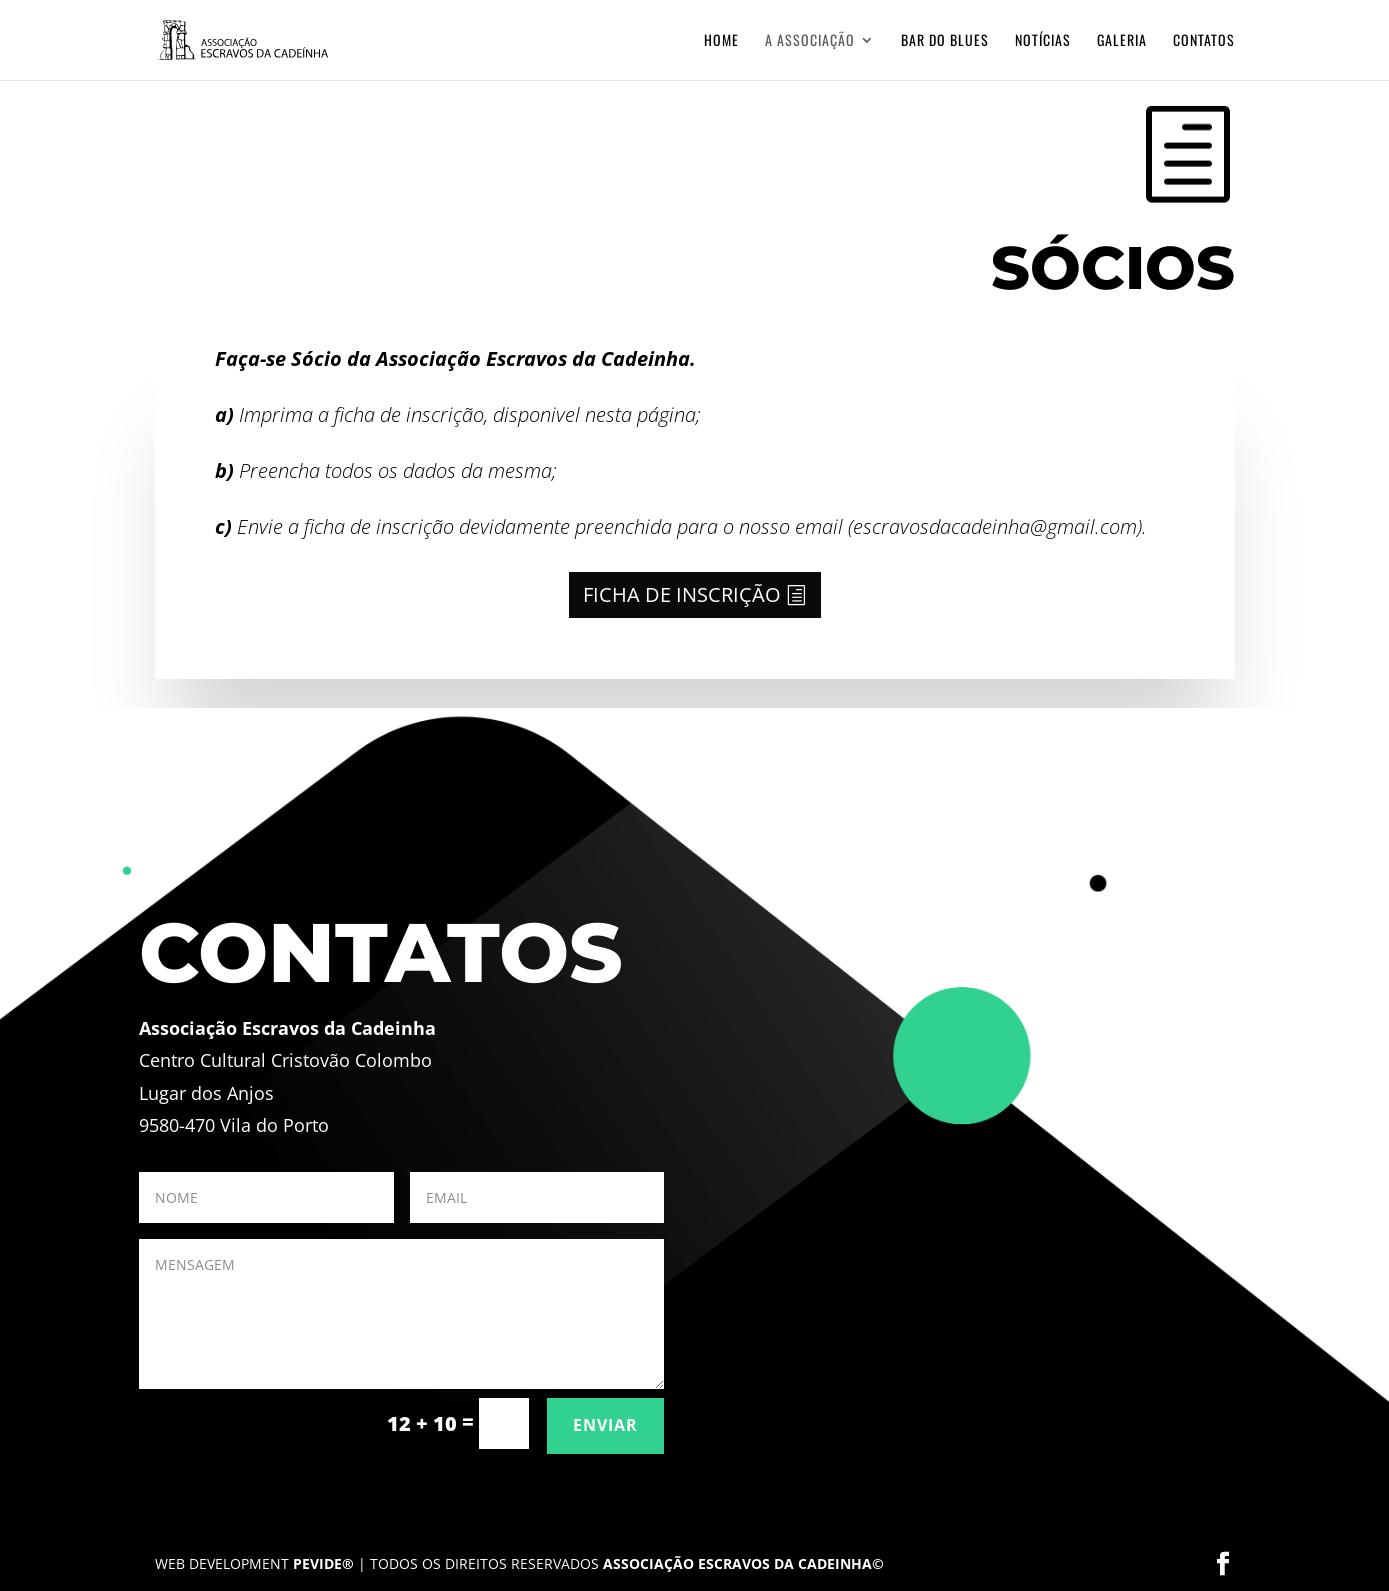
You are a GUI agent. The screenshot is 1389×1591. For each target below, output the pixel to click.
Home (721, 41)
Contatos (1204, 41)
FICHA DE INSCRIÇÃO (682, 594)
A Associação (810, 41)
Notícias (1043, 41)
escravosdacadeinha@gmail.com (995, 526)
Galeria (1122, 41)
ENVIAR (605, 1425)
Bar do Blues (945, 41)
